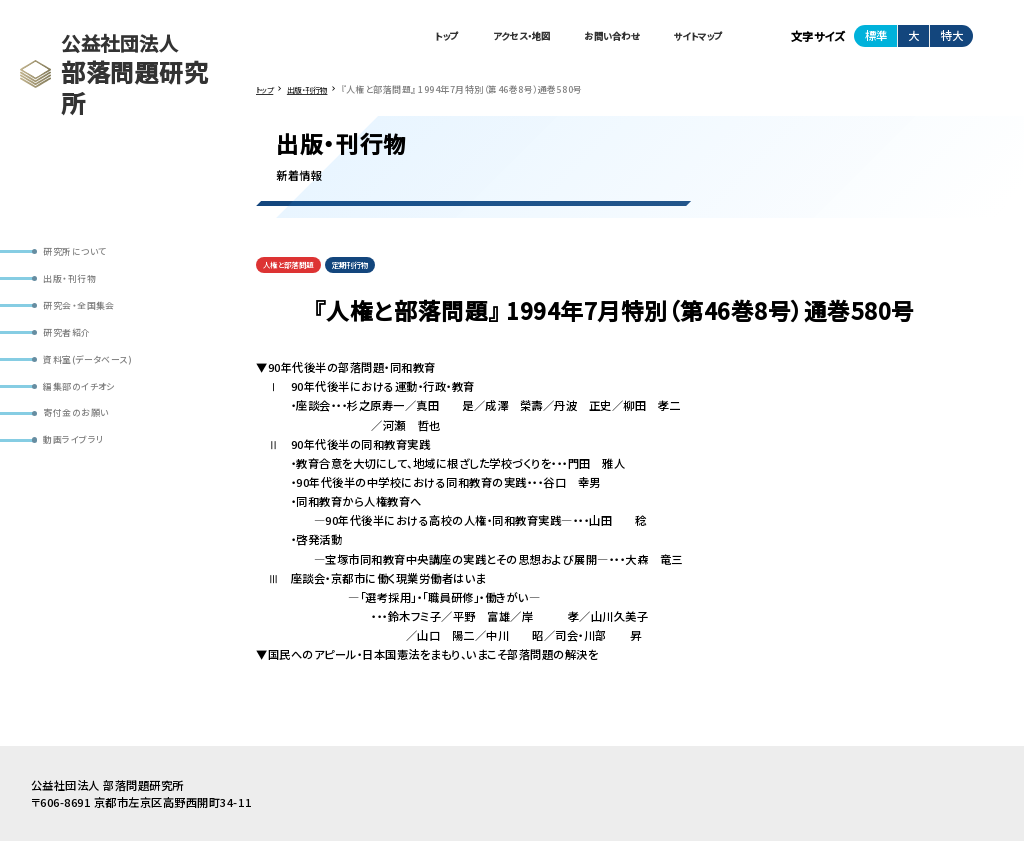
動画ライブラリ (83, 473)
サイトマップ (689, 39)
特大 (952, 39)
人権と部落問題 (297, 273)
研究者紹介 (75, 347)
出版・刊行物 (78, 284)
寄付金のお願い (86, 441)
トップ (383, 39)
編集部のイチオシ (90, 410)
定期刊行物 (375, 273)
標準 (876, 39)
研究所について (85, 253)
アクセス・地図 (473, 39)
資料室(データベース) (100, 379)
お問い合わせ (584, 39)
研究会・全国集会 (89, 316)
